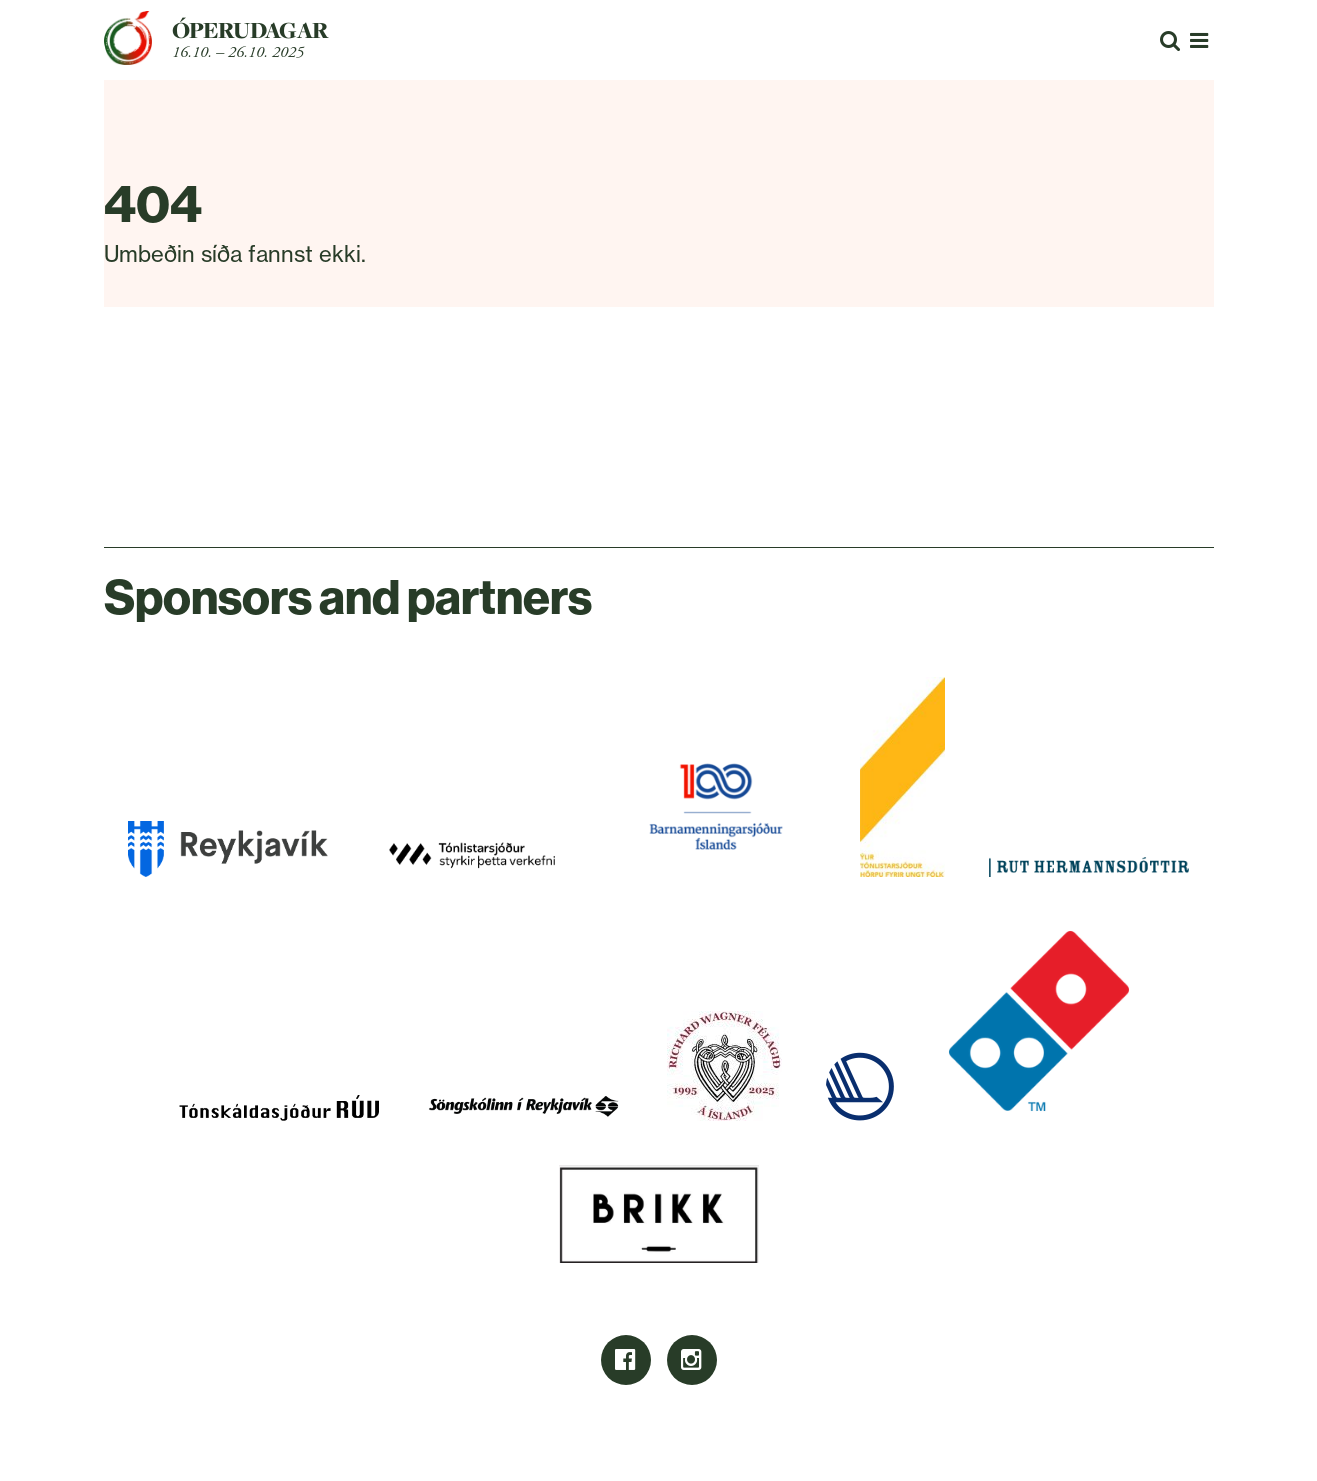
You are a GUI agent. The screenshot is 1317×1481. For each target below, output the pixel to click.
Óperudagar (250, 30)
